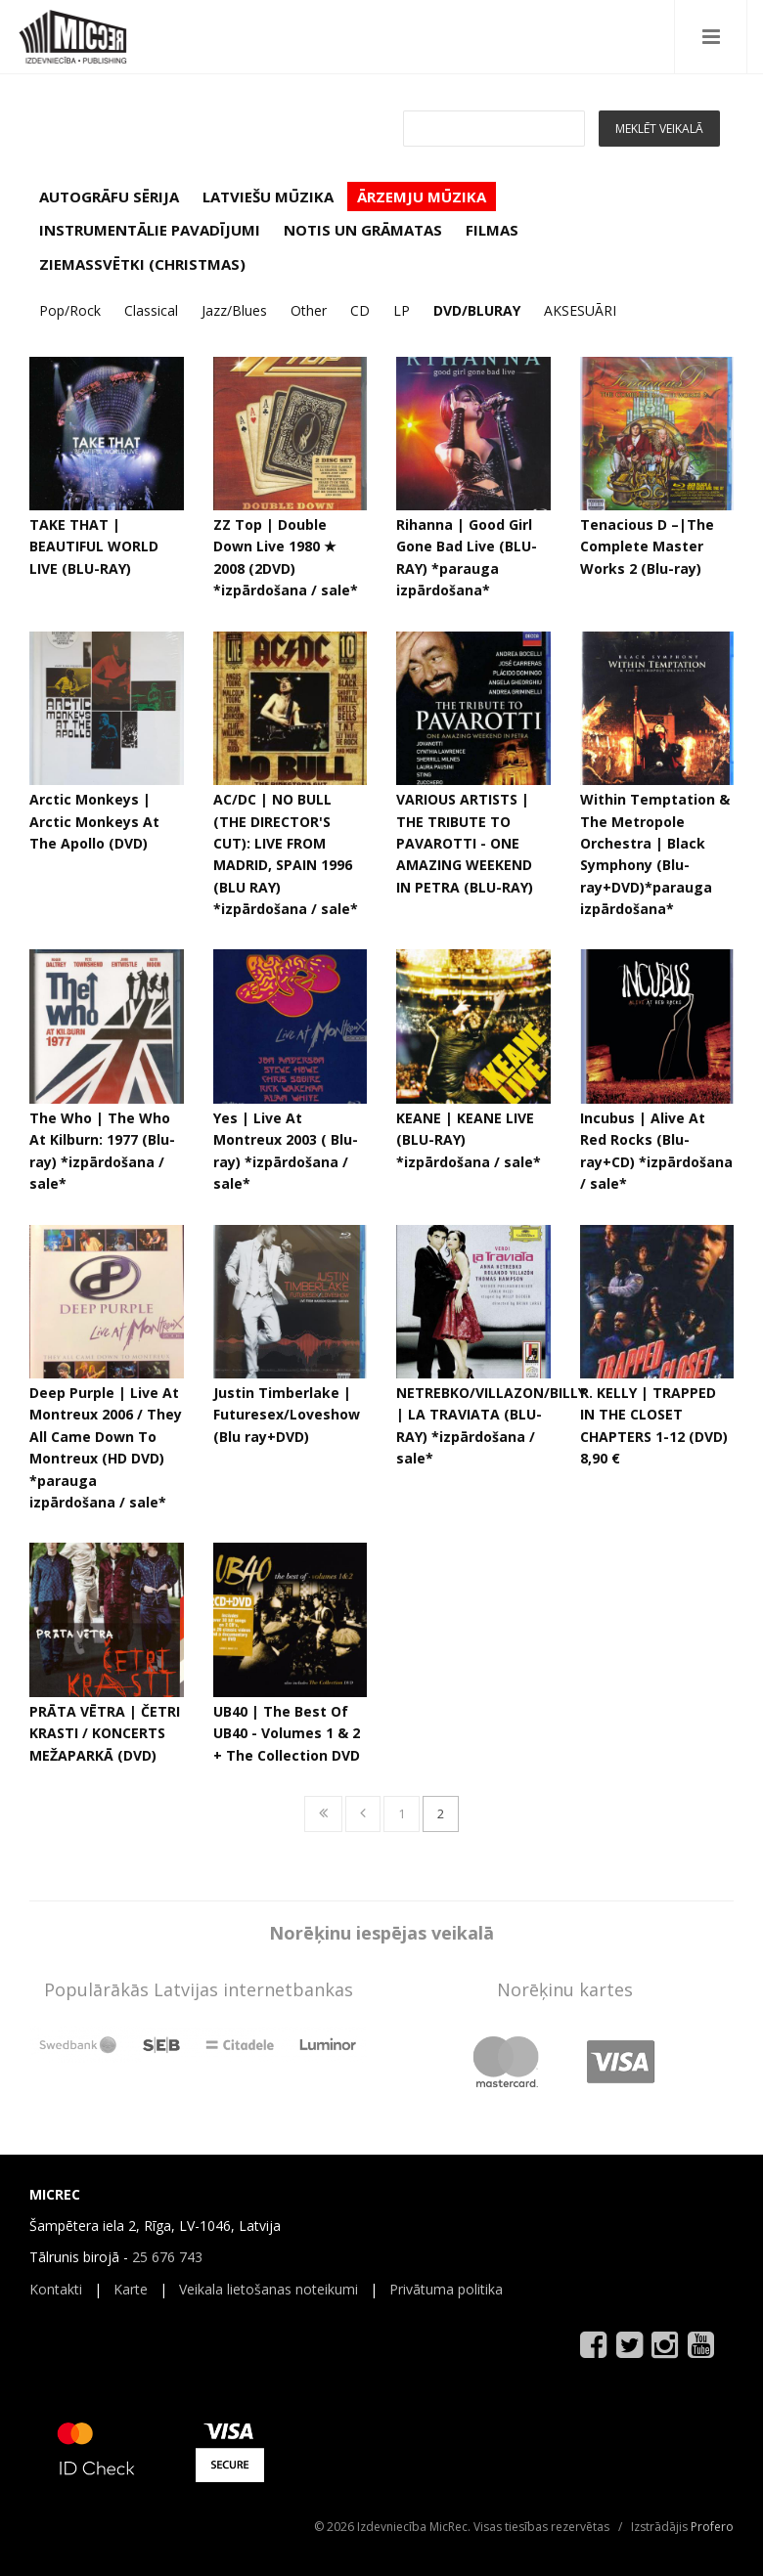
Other (309, 310)
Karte (130, 2289)
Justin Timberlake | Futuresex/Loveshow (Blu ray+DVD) (286, 1414)
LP (401, 310)
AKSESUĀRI (580, 310)
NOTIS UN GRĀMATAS (363, 230)
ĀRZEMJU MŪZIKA (421, 196)
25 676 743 (167, 2257)
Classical (151, 310)
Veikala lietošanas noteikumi (268, 2289)
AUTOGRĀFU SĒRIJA (109, 196)
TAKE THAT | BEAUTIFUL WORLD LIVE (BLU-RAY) (93, 546)
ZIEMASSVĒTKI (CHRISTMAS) (142, 264)
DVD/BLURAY (476, 310)
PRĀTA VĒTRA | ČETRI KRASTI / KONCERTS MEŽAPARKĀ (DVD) (104, 1733)
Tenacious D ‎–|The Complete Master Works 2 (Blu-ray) (647, 546)
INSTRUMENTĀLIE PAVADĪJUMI (149, 230)
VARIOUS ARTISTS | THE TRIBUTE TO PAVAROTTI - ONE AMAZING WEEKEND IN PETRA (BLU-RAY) (464, 843)
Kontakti (55, 2289)
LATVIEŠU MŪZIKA (268, 196)
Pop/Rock (70, 310)
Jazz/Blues (234, 310)
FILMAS (492, 230)
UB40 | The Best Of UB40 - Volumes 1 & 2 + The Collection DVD (286, 1733)
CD (360, 310)
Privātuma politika (446, 2289)
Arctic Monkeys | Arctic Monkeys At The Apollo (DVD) (94, 821)
